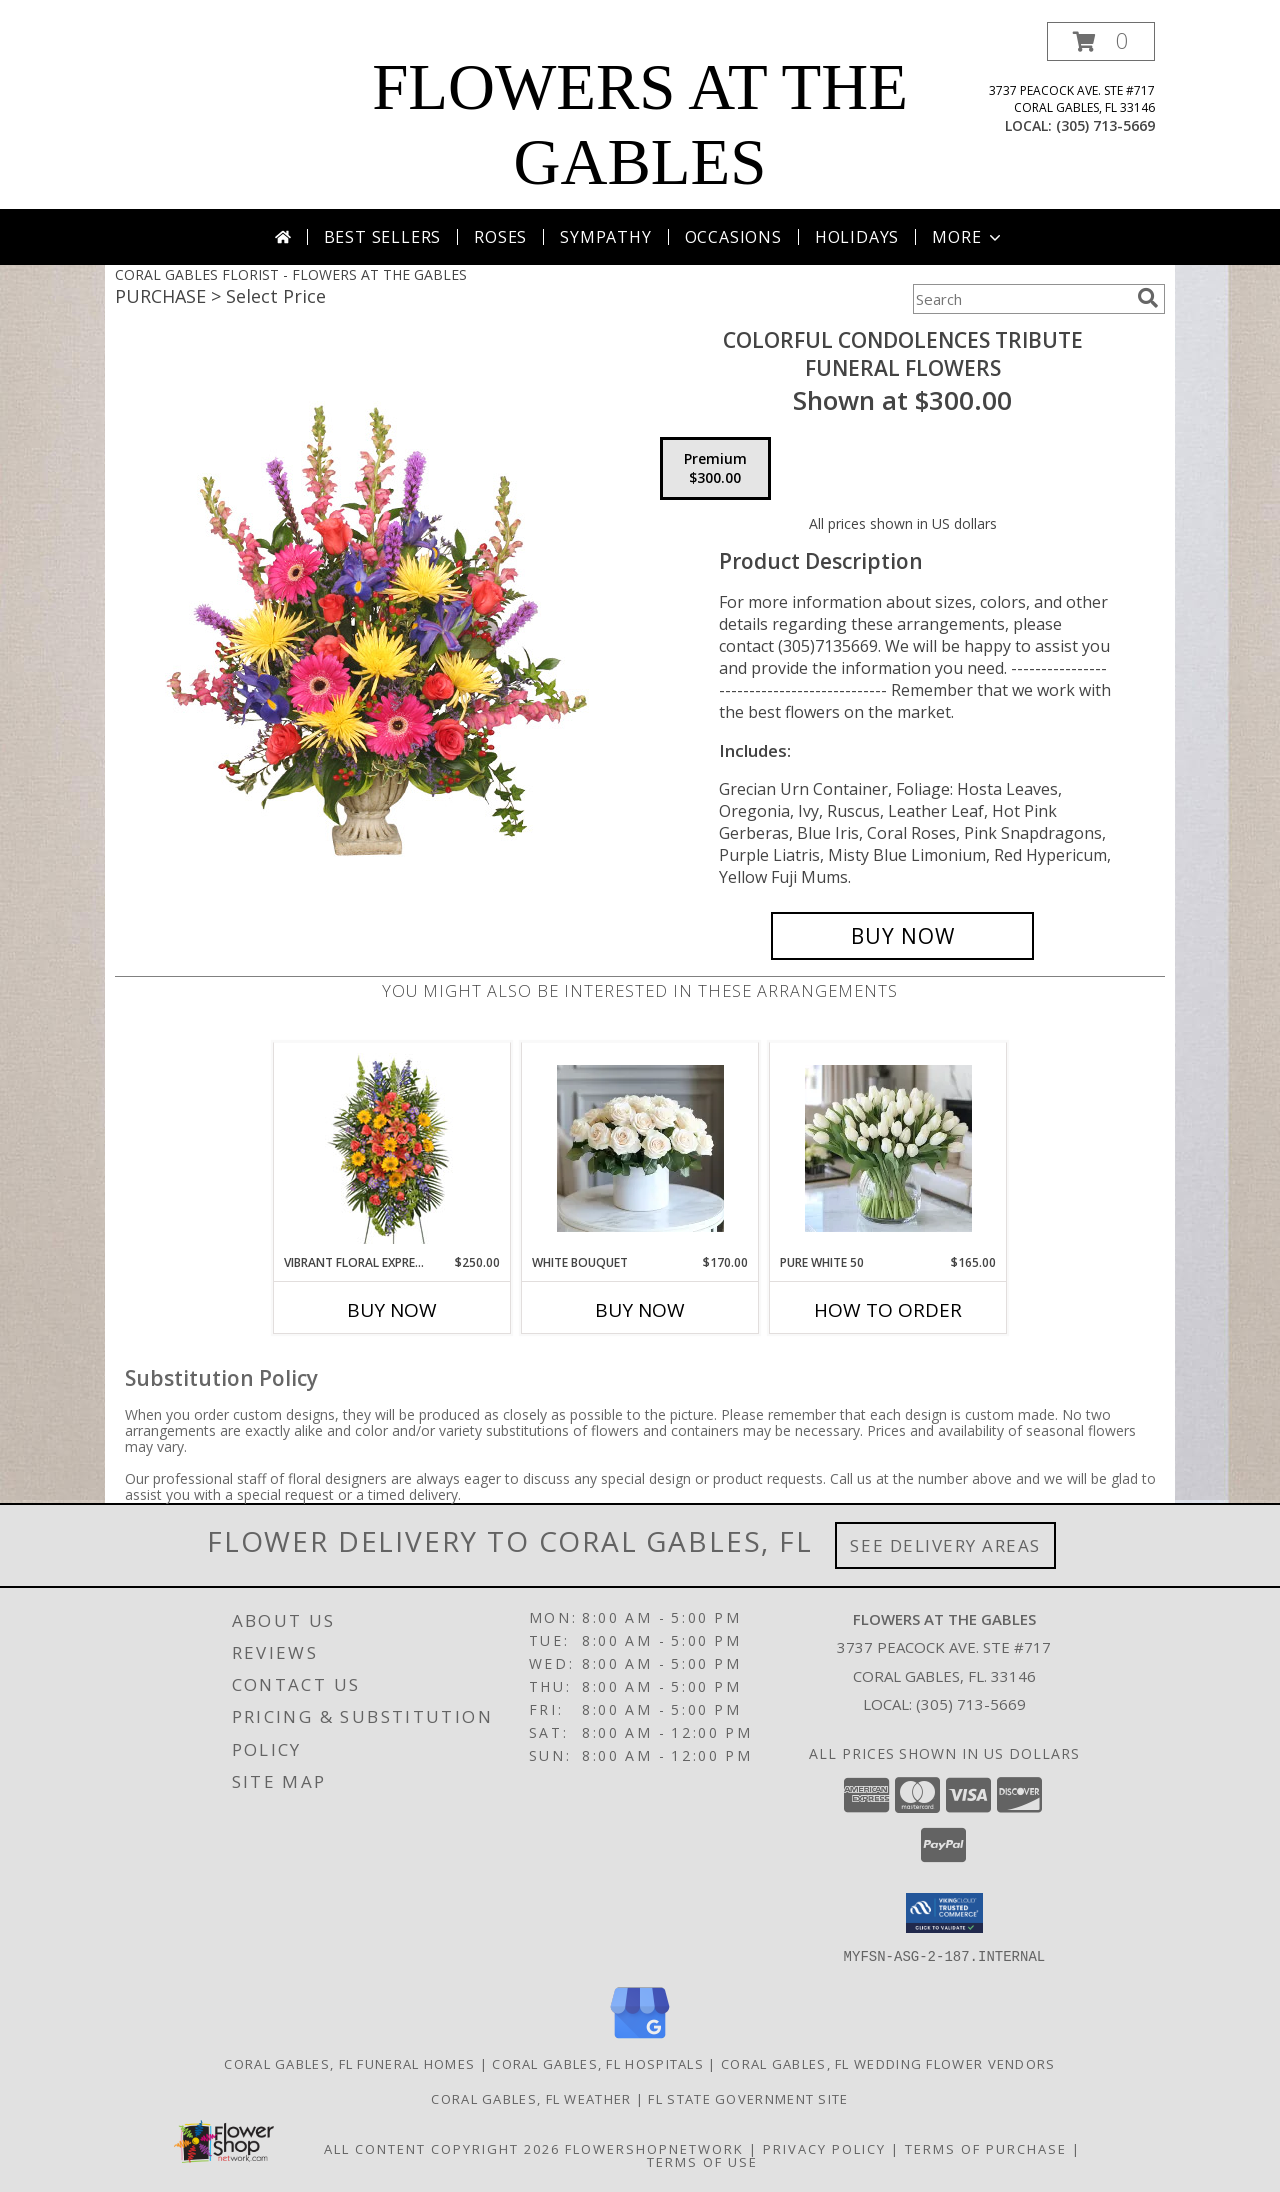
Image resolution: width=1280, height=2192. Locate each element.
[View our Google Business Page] (640, 2038)
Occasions (733, 237)
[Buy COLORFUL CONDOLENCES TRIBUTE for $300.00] (902, 936)
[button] (1101, 41)
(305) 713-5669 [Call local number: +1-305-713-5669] (1105, 125)
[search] (1148, 298)
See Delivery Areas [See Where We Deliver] (945, 1545)
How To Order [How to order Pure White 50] (888, 1310)
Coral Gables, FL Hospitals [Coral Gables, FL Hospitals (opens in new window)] (598, 2063)
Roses (500, 237)
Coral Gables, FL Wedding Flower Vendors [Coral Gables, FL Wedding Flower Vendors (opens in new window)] (888, 2063)
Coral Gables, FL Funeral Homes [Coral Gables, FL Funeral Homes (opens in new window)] (349, 2063)
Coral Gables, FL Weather (531, 2098)
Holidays (857, 237)
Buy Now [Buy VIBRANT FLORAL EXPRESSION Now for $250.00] (392, 1310)
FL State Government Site (748, 2098)
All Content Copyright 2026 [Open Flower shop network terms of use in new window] (442, 2148)
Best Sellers (383, 237)
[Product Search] (1021, 299)
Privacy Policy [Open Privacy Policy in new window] (824, 2148)
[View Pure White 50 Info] (888, 1148)
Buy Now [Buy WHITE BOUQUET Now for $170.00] (640, 1310)
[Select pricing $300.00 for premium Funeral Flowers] (715, 469)
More (968, 237)
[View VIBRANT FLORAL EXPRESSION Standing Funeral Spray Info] (392, 1148)
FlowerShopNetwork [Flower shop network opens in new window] (654, 2148)
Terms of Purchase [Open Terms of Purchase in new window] (986, 2148)
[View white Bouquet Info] (640, 1148)
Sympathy (605, 237)
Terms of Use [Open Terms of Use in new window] (702, 2161)
